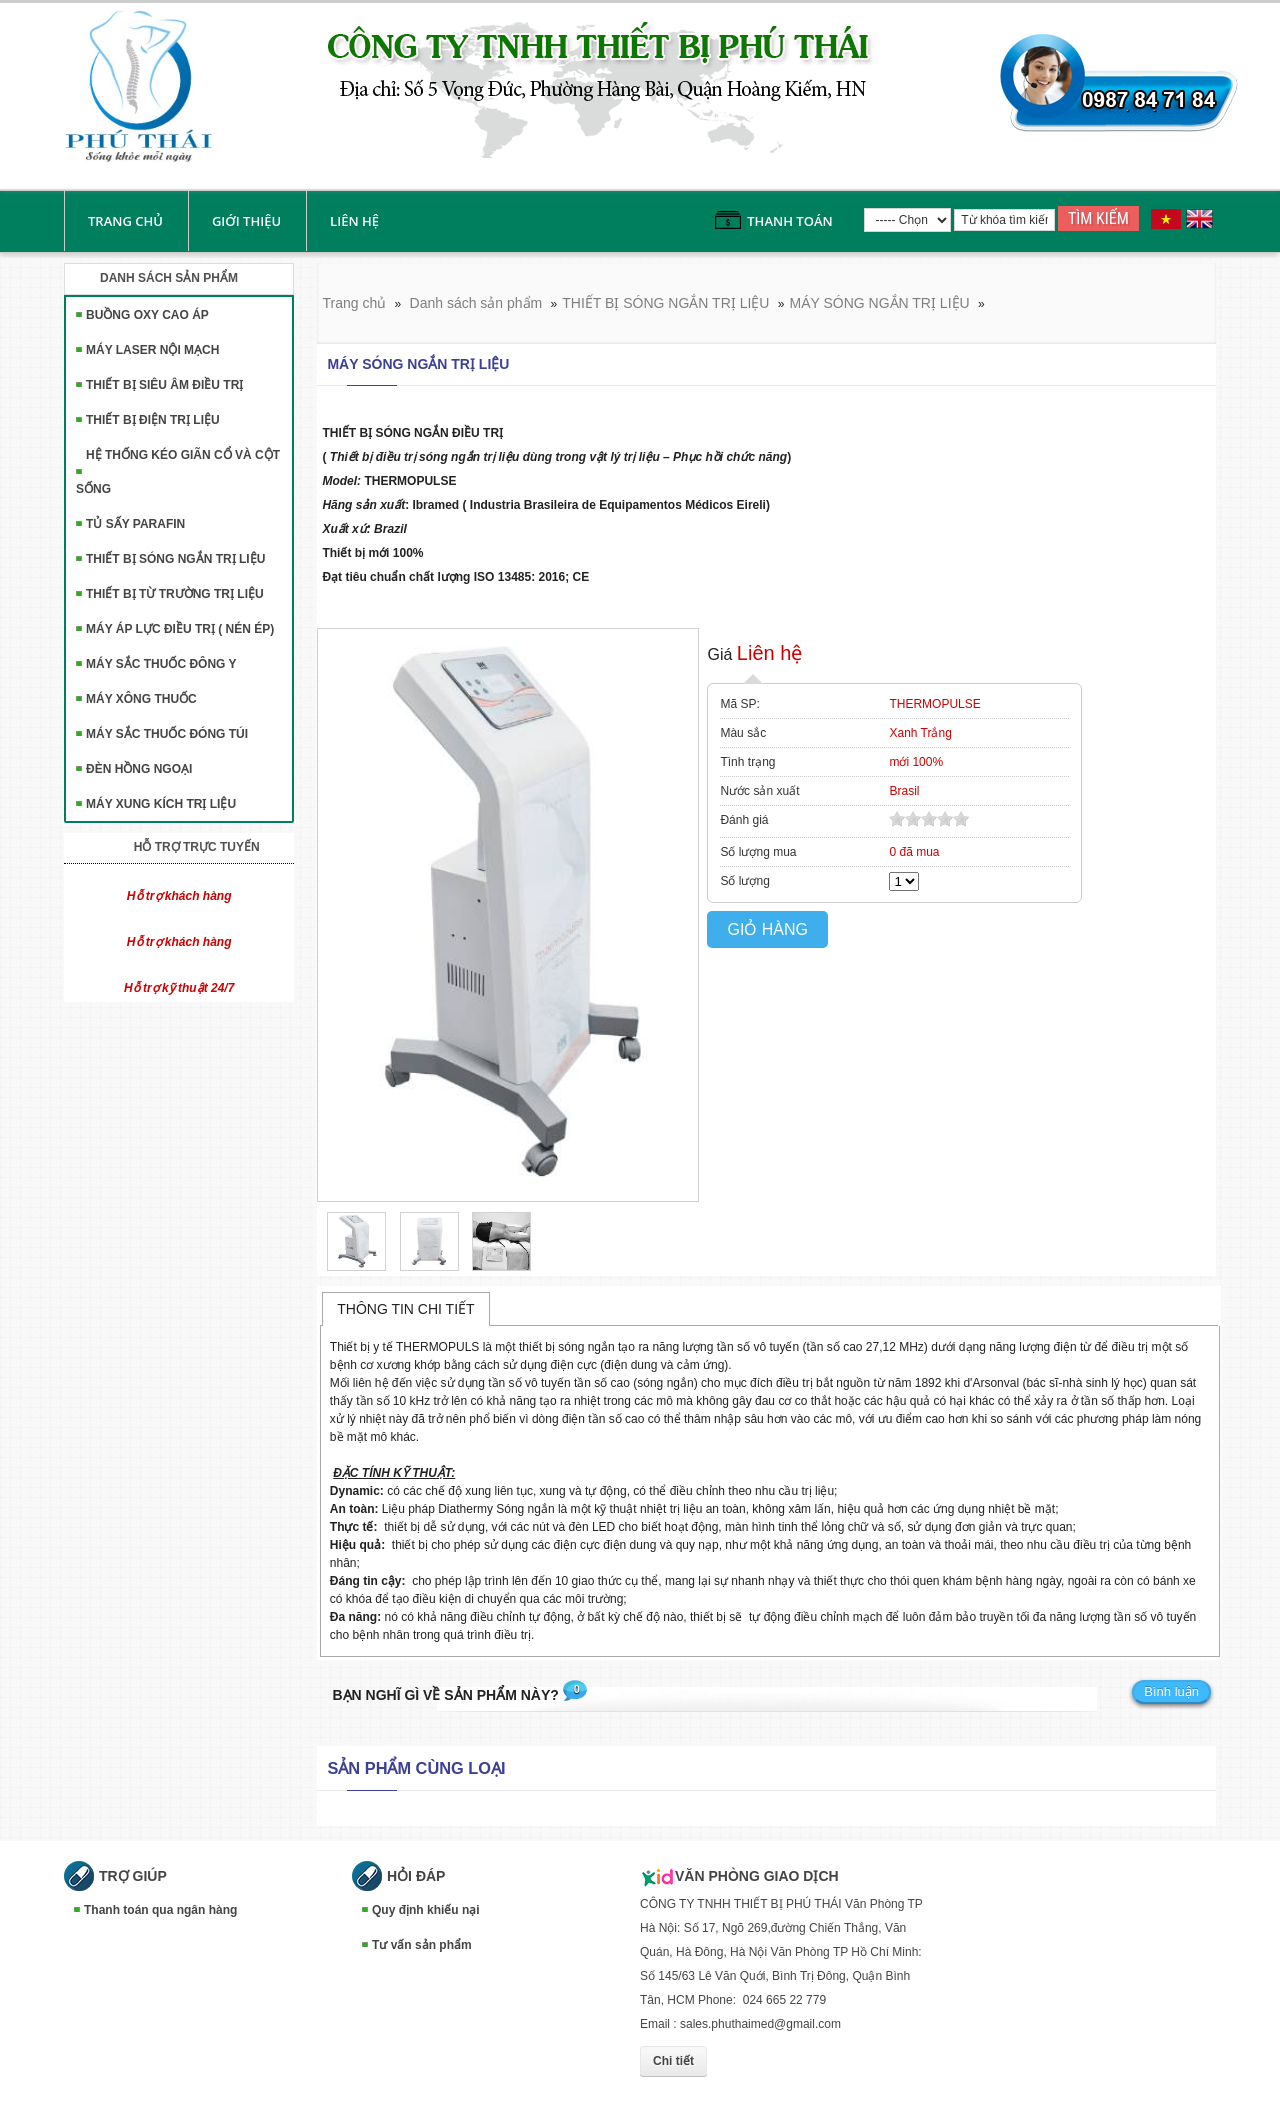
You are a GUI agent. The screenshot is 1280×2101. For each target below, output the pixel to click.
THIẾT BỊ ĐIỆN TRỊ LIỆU (153, 420)
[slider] (929, 819)
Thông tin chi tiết (405, 1309)
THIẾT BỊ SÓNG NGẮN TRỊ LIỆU (175, 559)
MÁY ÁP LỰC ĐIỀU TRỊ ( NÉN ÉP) (180, 629)
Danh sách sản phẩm (476, 303)
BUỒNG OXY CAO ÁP (147, 315)
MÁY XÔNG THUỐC (141, 699)
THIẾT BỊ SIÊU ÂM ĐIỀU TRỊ (164, 385)
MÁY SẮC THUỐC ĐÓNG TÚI (167, 734)
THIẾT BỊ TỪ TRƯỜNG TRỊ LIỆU (175, 594)
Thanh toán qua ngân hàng (160, 1910)
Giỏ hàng (767, 929)
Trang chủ (125, 221)
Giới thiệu (246, 221)
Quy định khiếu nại (426, 1910)
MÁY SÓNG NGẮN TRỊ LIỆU (879, 303)
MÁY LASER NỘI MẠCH (152, 350)
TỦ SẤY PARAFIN (135, 524)
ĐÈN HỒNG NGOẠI (139, 769)
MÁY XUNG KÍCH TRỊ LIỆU (161, 804)
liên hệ (354, 221)
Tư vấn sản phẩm (422, 1945)
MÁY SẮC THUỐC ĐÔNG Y (161, 664)
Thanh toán (789, 221)
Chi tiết (673, 2061)
